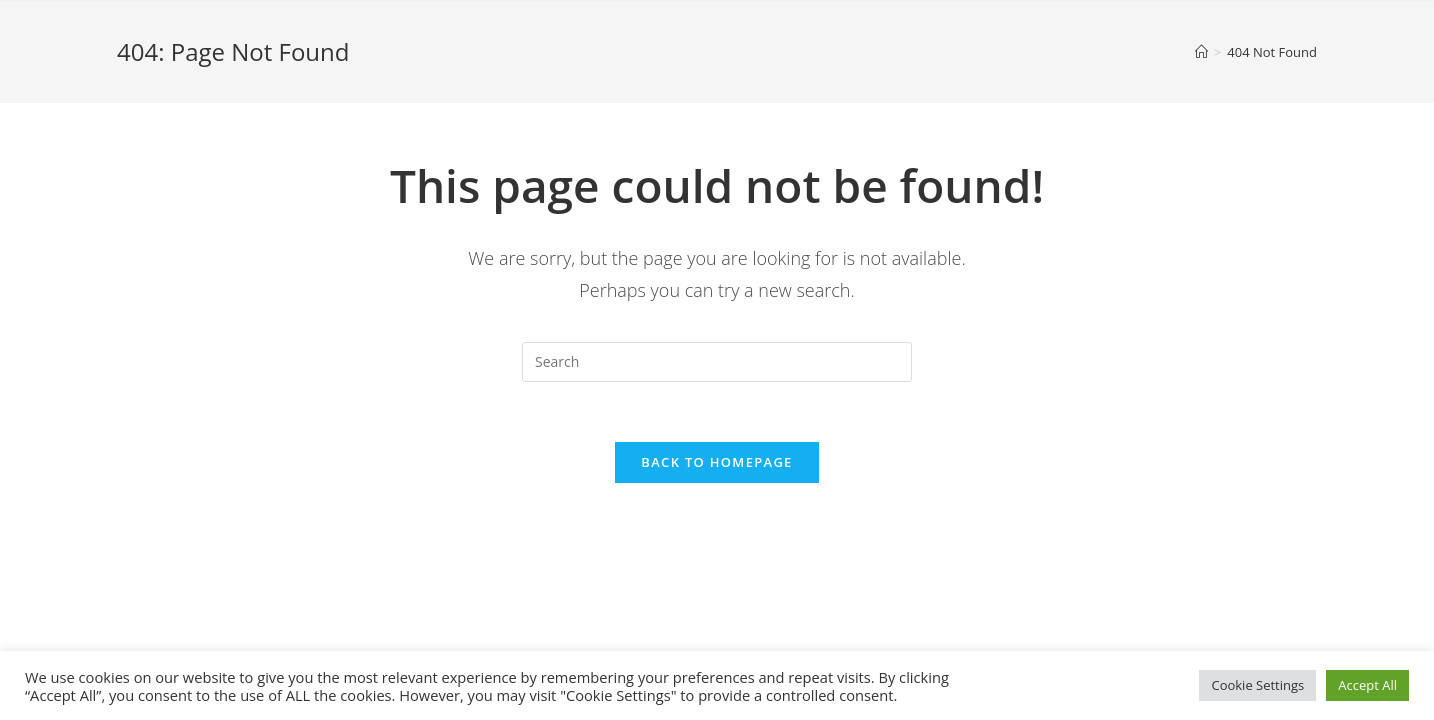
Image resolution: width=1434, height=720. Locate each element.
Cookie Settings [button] (1257, 685)
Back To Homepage (716, 462)
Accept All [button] (1367, 685)
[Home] (1201, 52)
